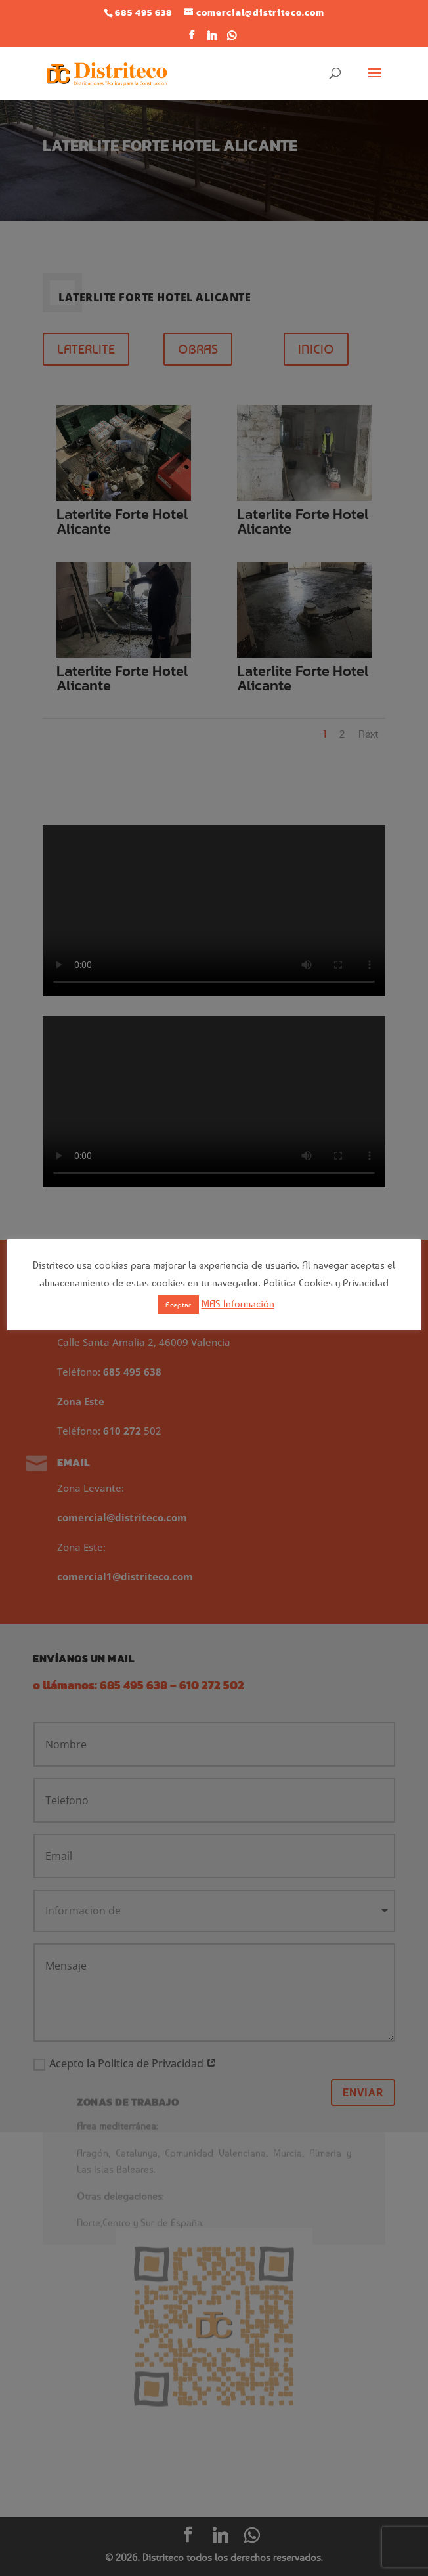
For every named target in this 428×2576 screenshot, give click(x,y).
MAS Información (238, 1303)
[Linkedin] (212, 39)
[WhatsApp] (232, 39)
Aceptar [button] (178, 1304)
